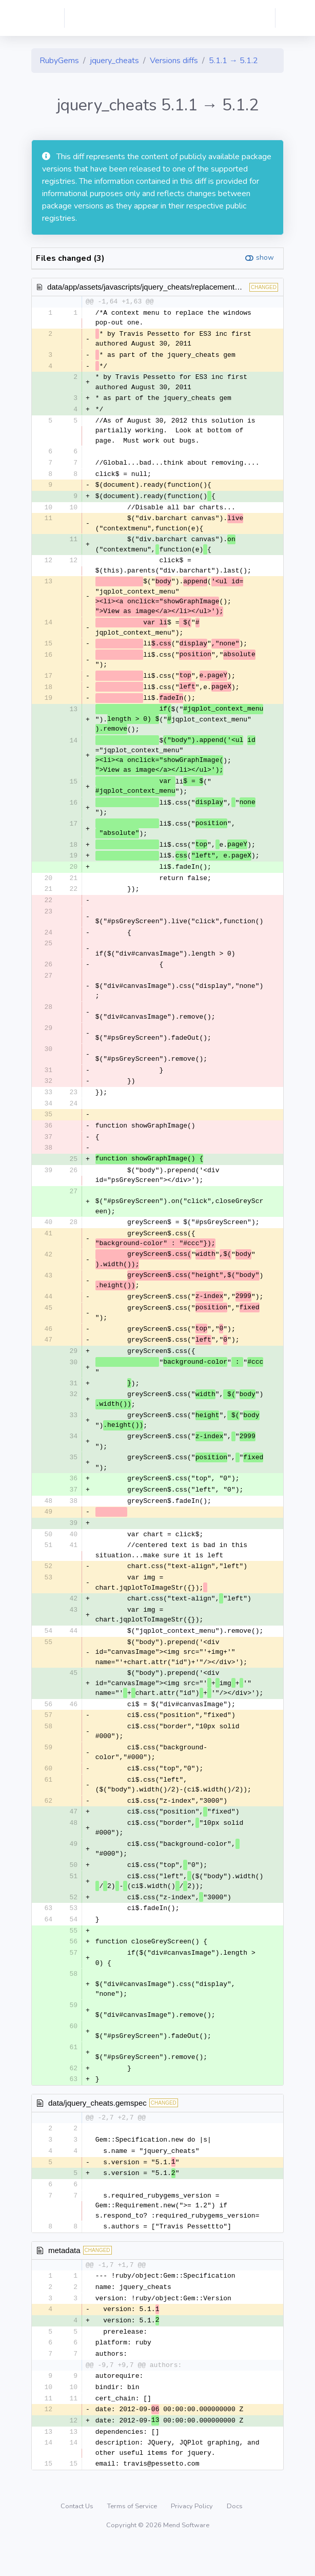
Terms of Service (133, 2537)
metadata (64, 2276)
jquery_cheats (114, 60)
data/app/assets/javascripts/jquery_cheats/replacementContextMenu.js (167, 286)
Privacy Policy (192, 2537)
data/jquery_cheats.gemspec (97, 2127)
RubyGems (59, 60)
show (265, 257)
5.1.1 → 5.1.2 (233, 60)
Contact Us (78, 2537)
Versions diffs (174, 60)
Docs (235, 2537)
